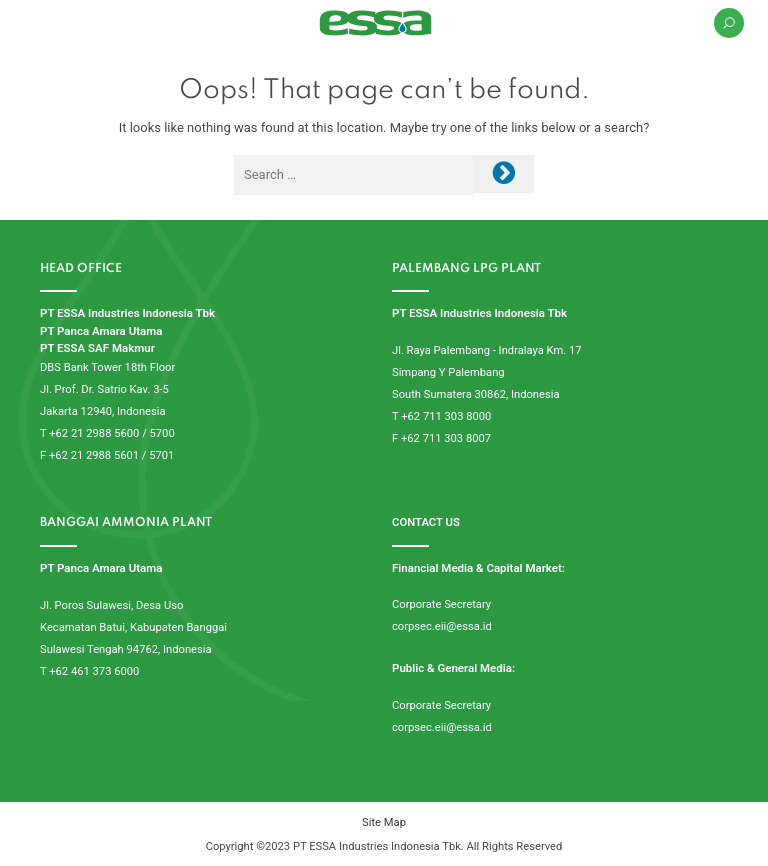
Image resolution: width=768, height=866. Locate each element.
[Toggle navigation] (36, 23)
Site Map (384, 822)
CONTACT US (426, 522)
